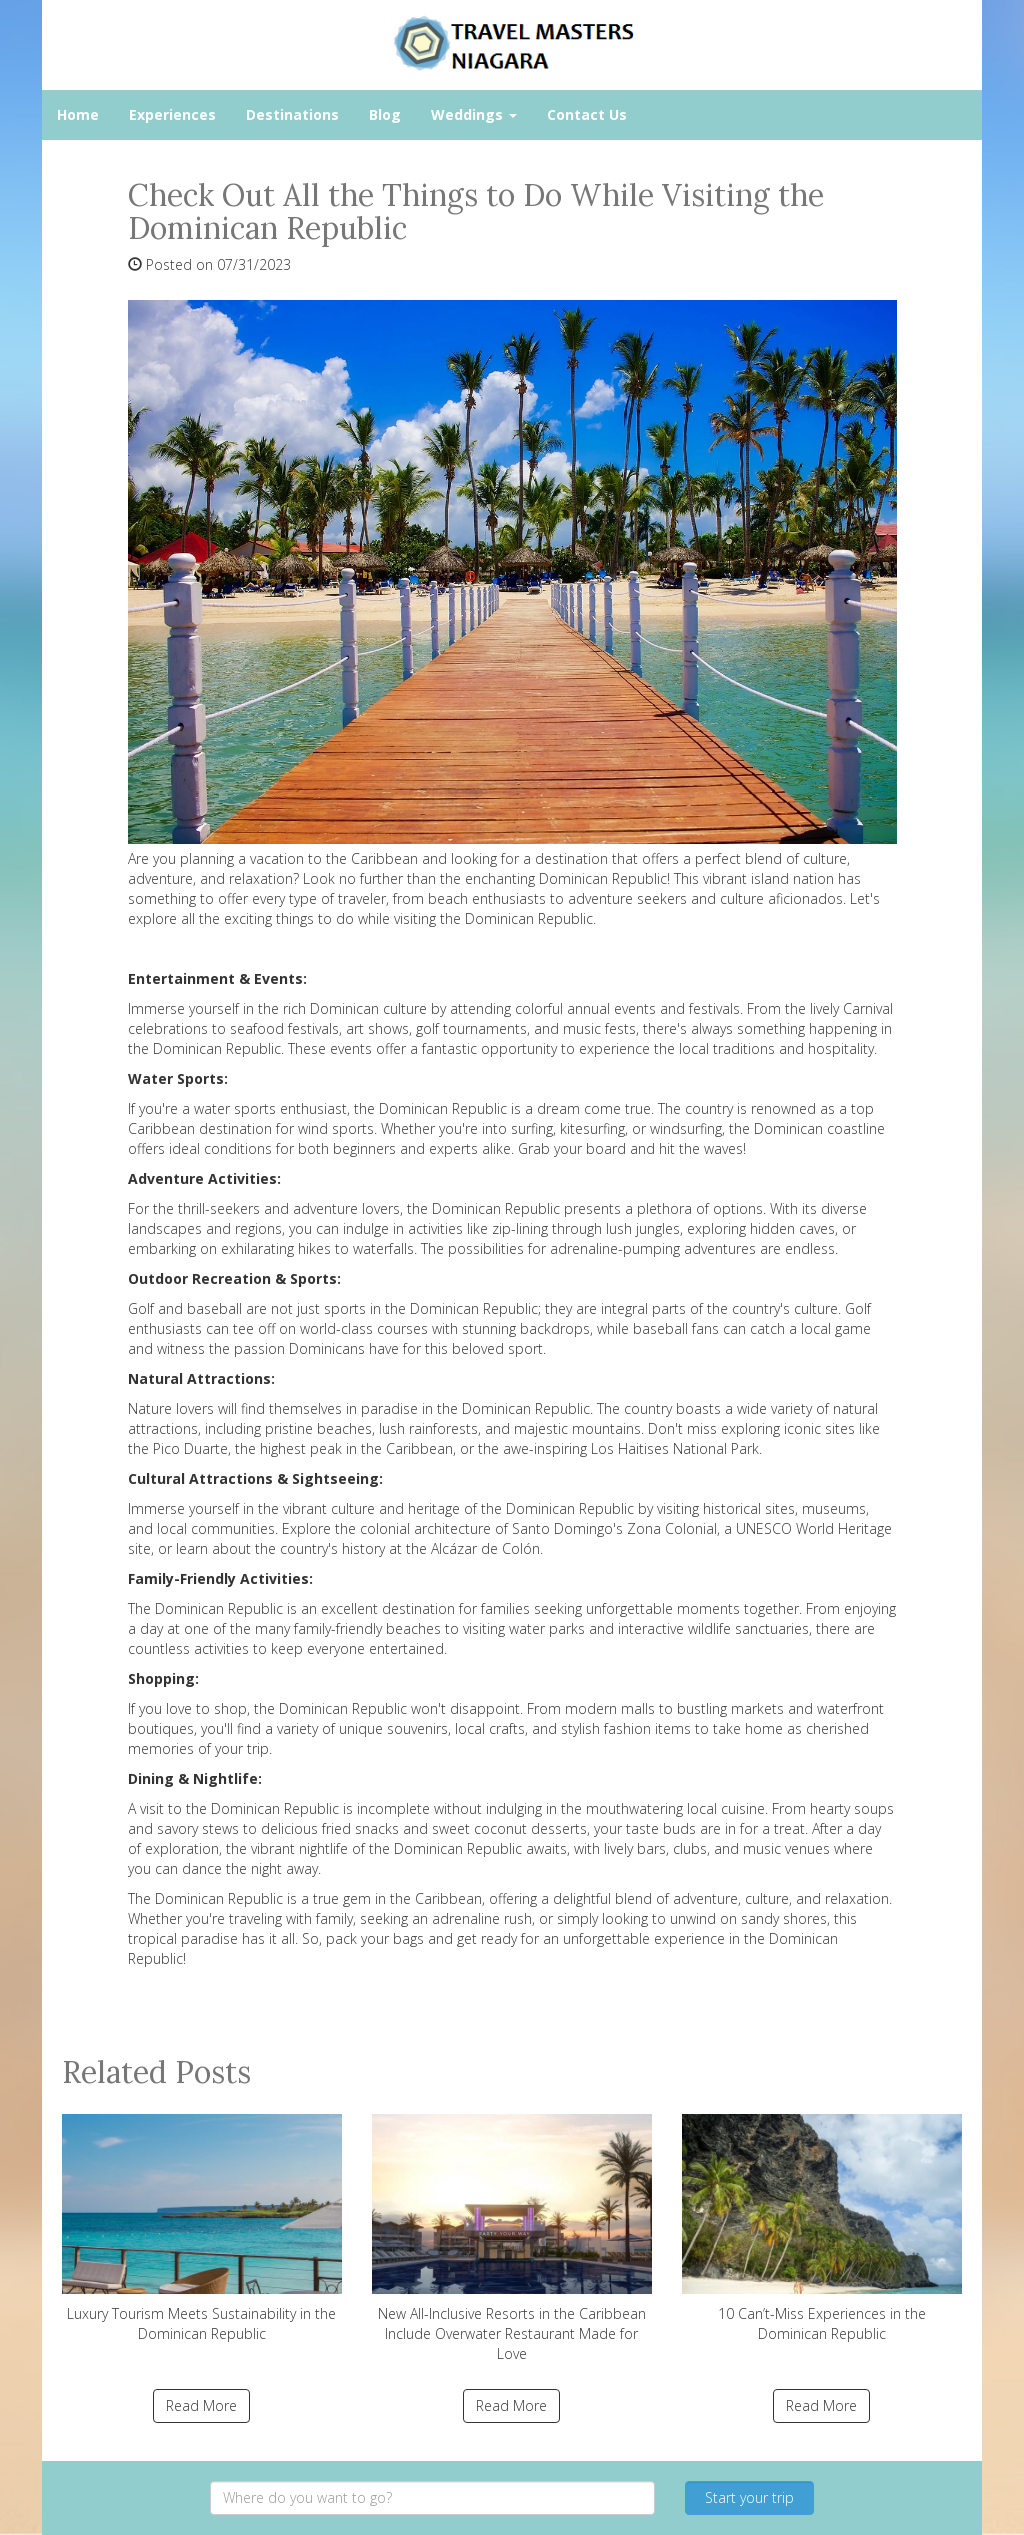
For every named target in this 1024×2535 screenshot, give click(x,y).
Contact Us (587, 114)
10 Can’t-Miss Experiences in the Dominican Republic (822, 2228)
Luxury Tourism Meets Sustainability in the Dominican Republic (202, 2228)
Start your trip (749, 2497)
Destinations (292, 114)
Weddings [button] (474, 114)
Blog (385, 114)
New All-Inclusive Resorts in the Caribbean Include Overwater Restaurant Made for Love (512, 2238)
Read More (201, 2405)
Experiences (172, 114)
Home (78, 114)
